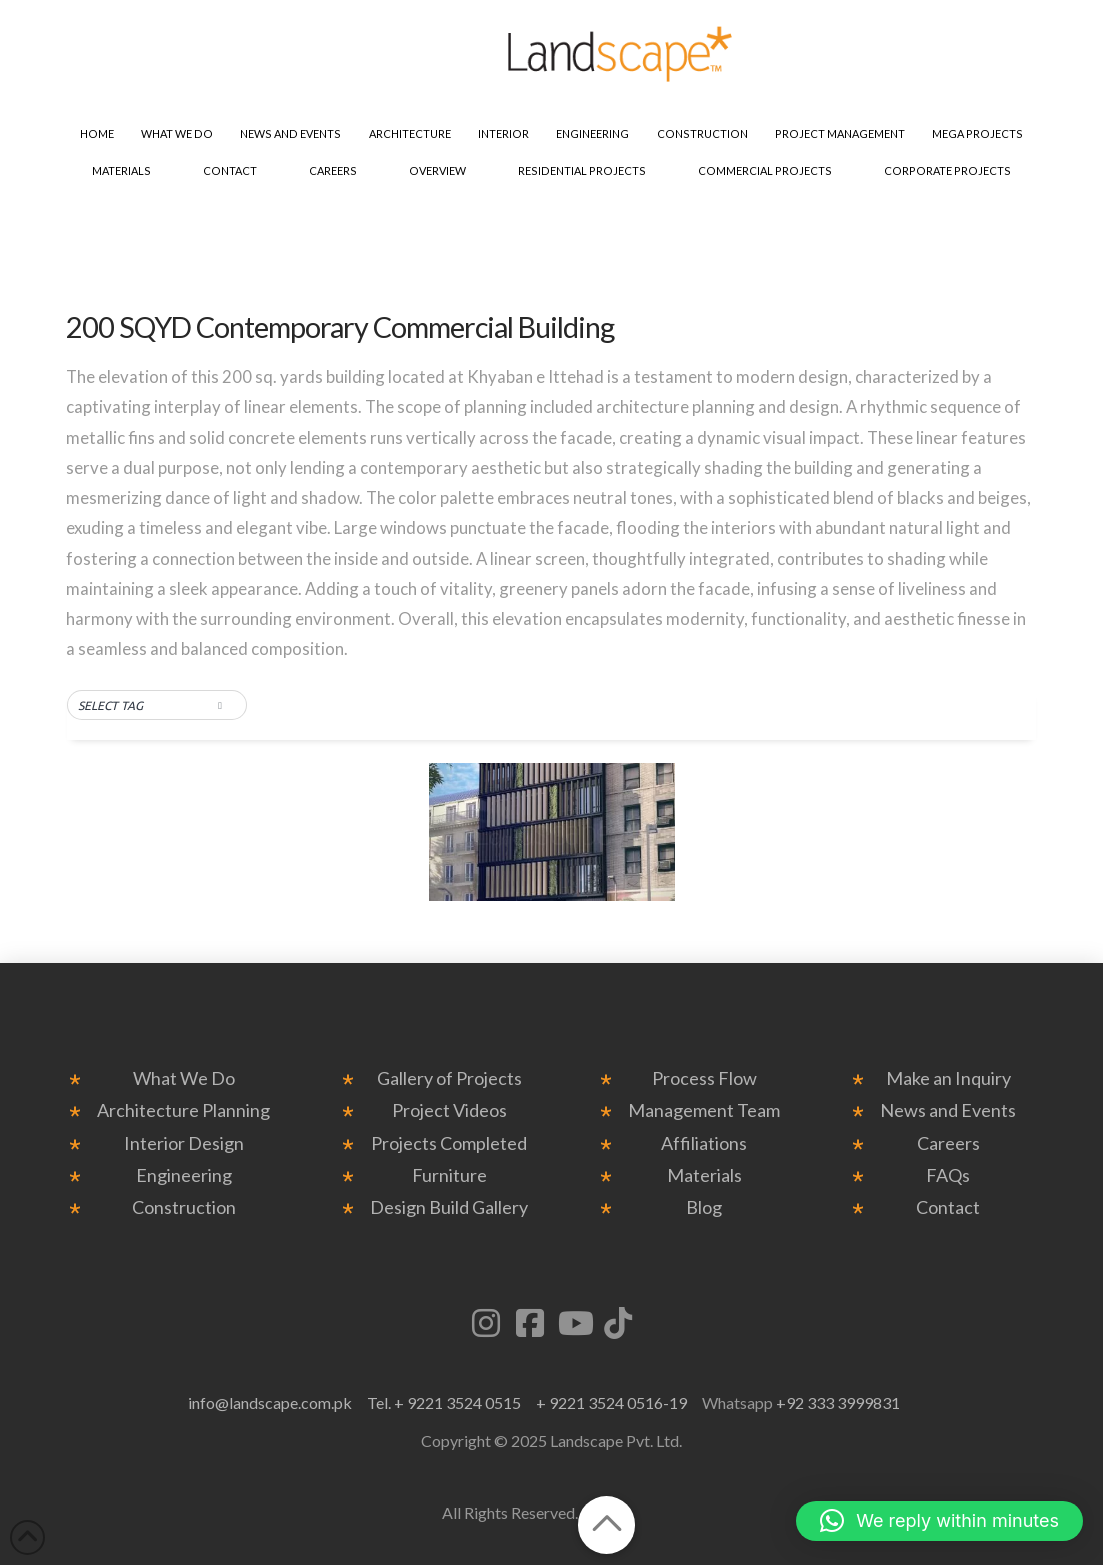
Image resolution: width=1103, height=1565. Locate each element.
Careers (948, 1143)
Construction (184, 1207)
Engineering (184, 1175)
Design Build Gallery (449, 1207)
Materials (704, 1175)
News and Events (948, 1110)
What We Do (184, 1078)
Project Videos (449, 1110)
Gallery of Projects (449, 1078)
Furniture (449, 1175)
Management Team (704, 1110)
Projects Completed (449, 1143)
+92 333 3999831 (838, 1402)
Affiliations (704, 1143)
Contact (948, 1207)
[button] (157, 706)
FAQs (948, 1175)
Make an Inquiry (948, 1078)
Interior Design (184, 1143)
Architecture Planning (183, 1110)
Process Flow (704, 1078)
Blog (704, 1207)
